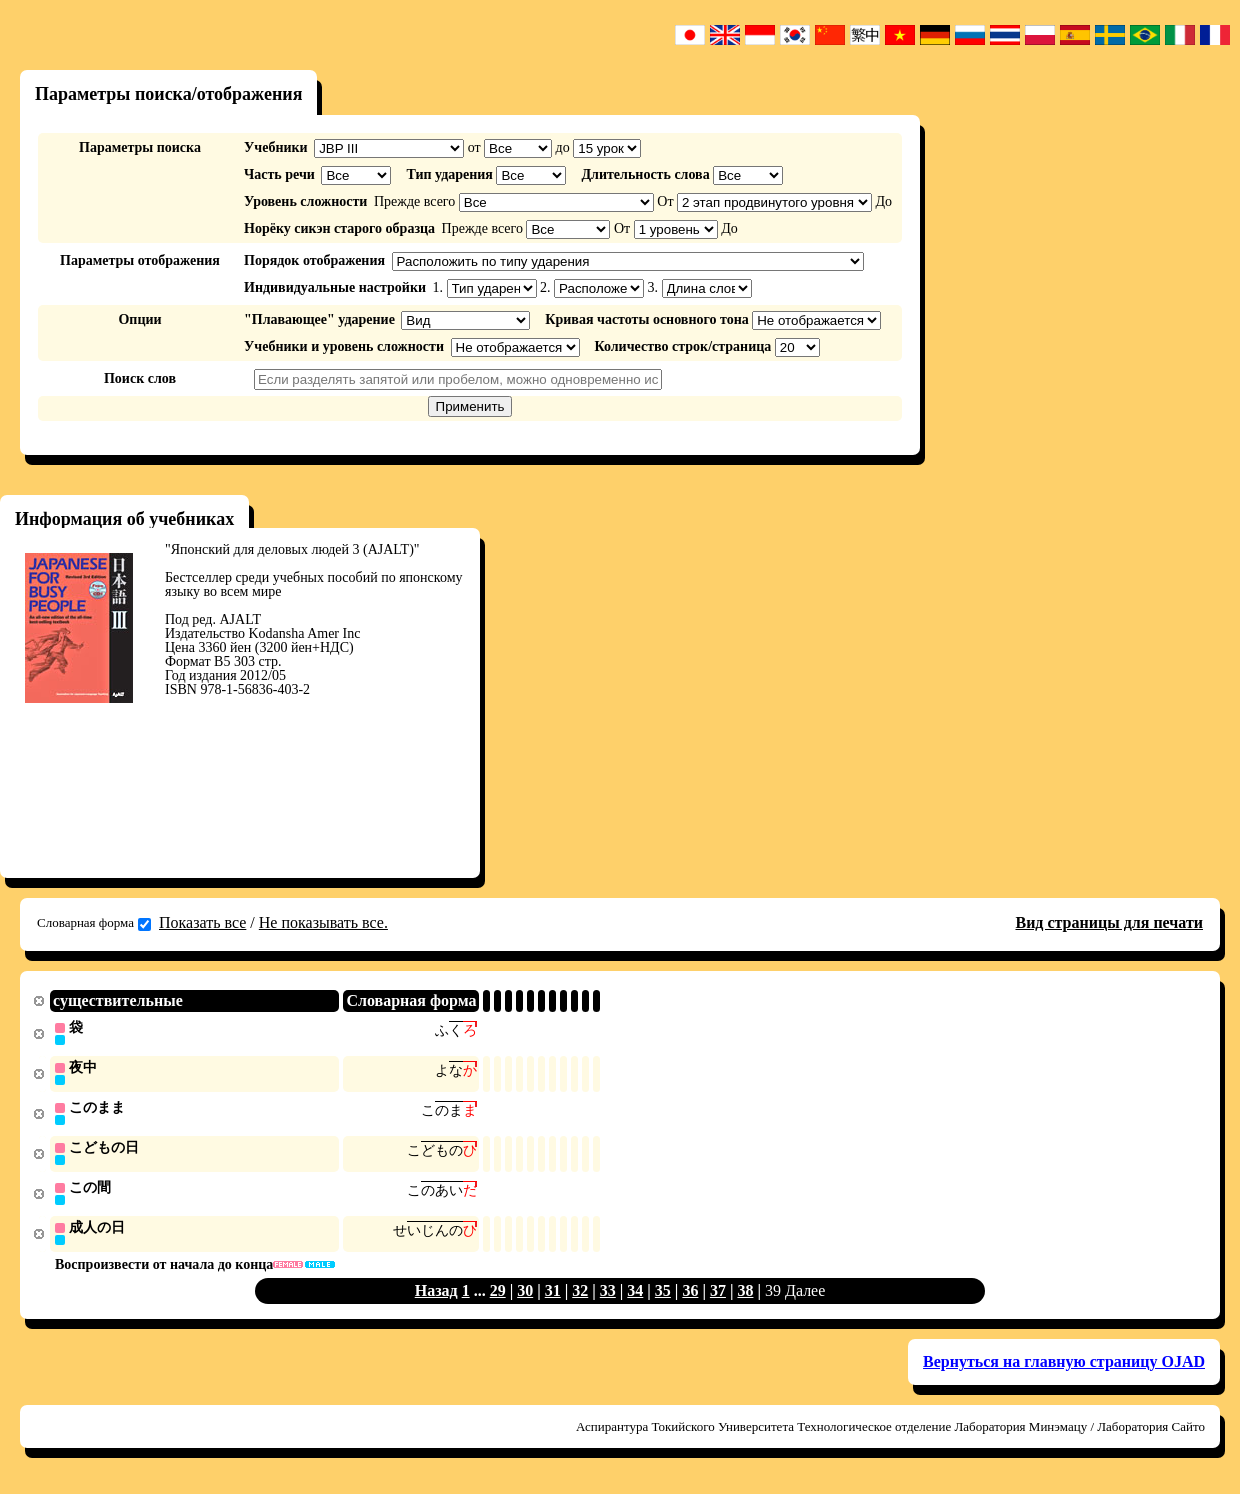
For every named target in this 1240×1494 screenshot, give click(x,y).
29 (498, 1296)
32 (580, 1296)
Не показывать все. (323, 922)
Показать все (202, 922)
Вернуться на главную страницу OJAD (1064, 1367)
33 (608, 1296)
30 (525, 1296)
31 (553, 1296)
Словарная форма (94, 923)
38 (745, 1296)
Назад (436, 1296)
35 (663, 1296)
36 (690, 1296)
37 (718, 1296)
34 (635, 1296)
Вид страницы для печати (1109, 922)
